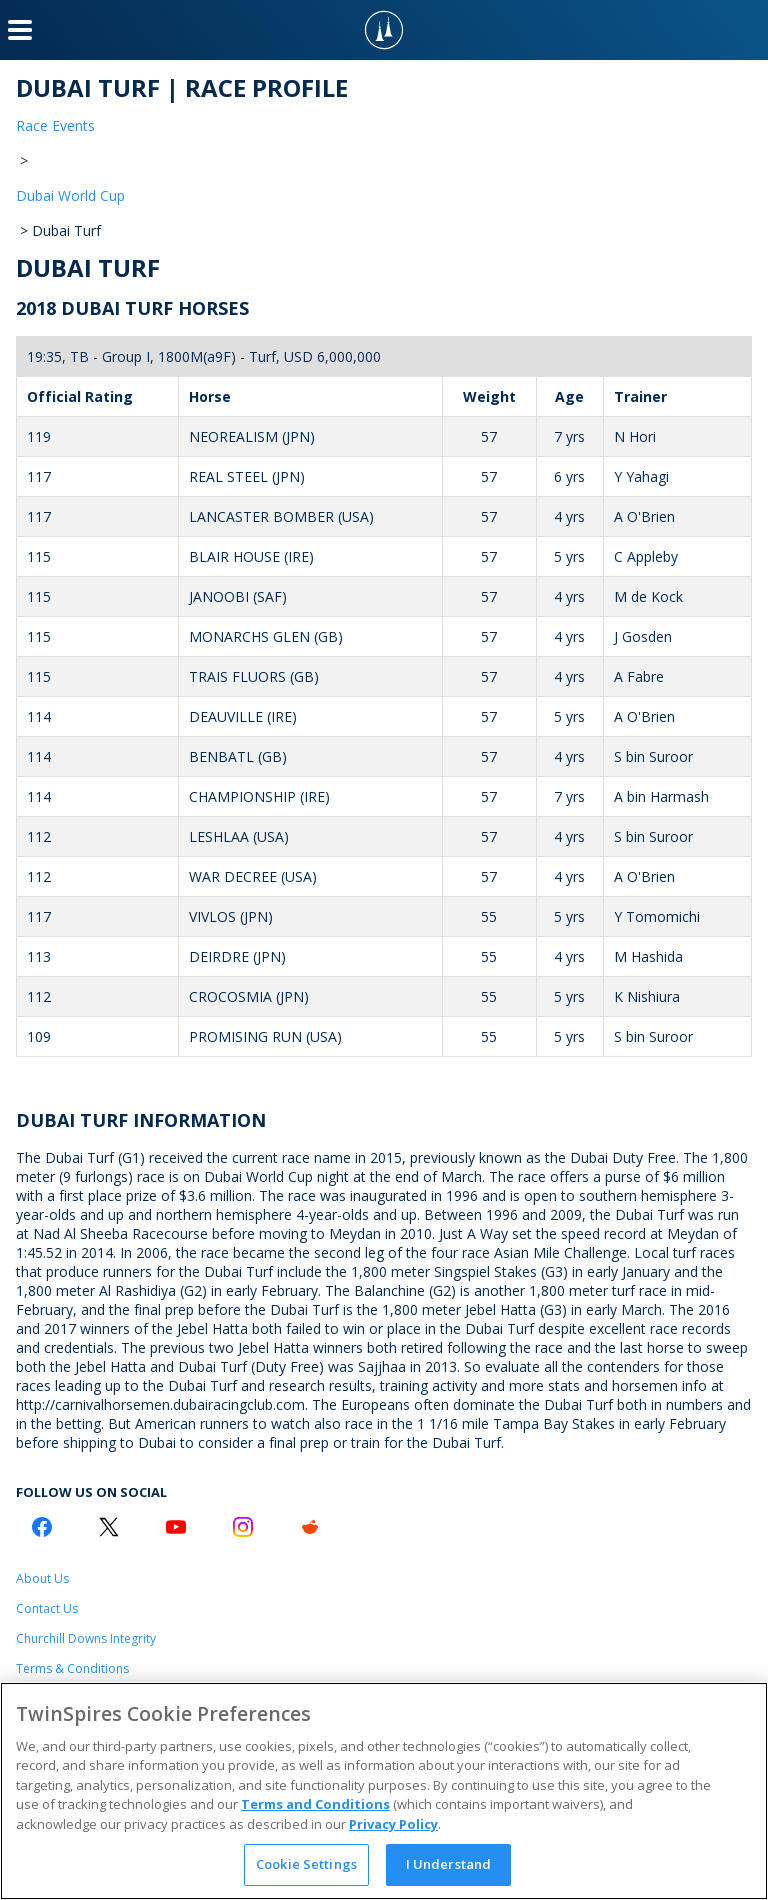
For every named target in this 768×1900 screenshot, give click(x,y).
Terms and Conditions (315, 1804)
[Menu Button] (20, 30)
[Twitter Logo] (109, 1527)
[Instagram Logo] (243, 1527)
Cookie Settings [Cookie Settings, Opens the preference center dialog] (306, 1864)
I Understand (449, 1864)
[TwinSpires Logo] (384, 30)
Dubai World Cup (70, 195)
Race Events (55, 125)
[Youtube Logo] (176, 1527)
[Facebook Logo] (42, 1527)
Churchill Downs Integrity (86, 1638)
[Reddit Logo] (310, 1527)
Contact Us (47, 1608)
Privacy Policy (393, 1824)
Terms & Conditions (72, 1668)
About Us (42, 1578)
